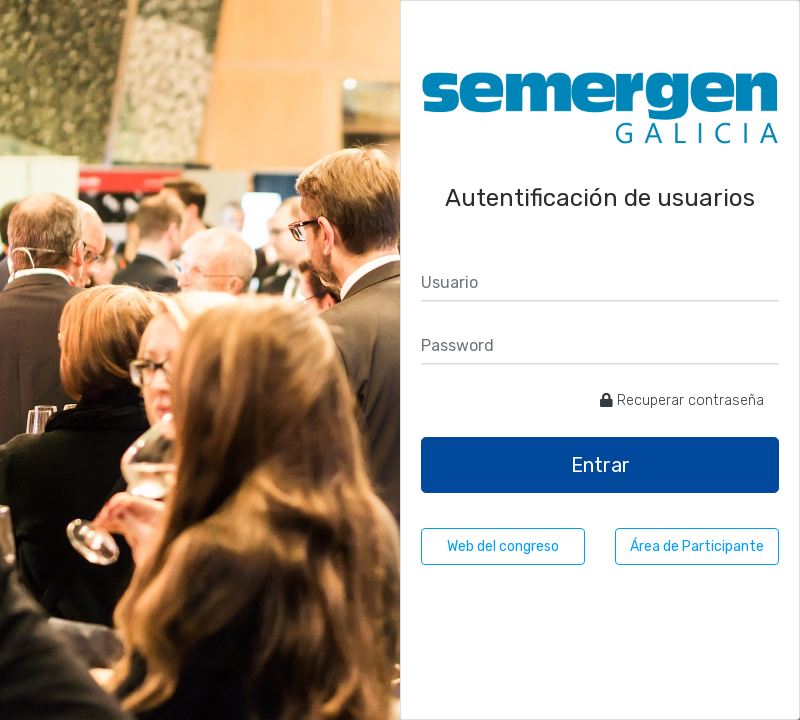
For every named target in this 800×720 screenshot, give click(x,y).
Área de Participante (697, 546)
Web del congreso (503, 546)
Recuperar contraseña (682, 400)
